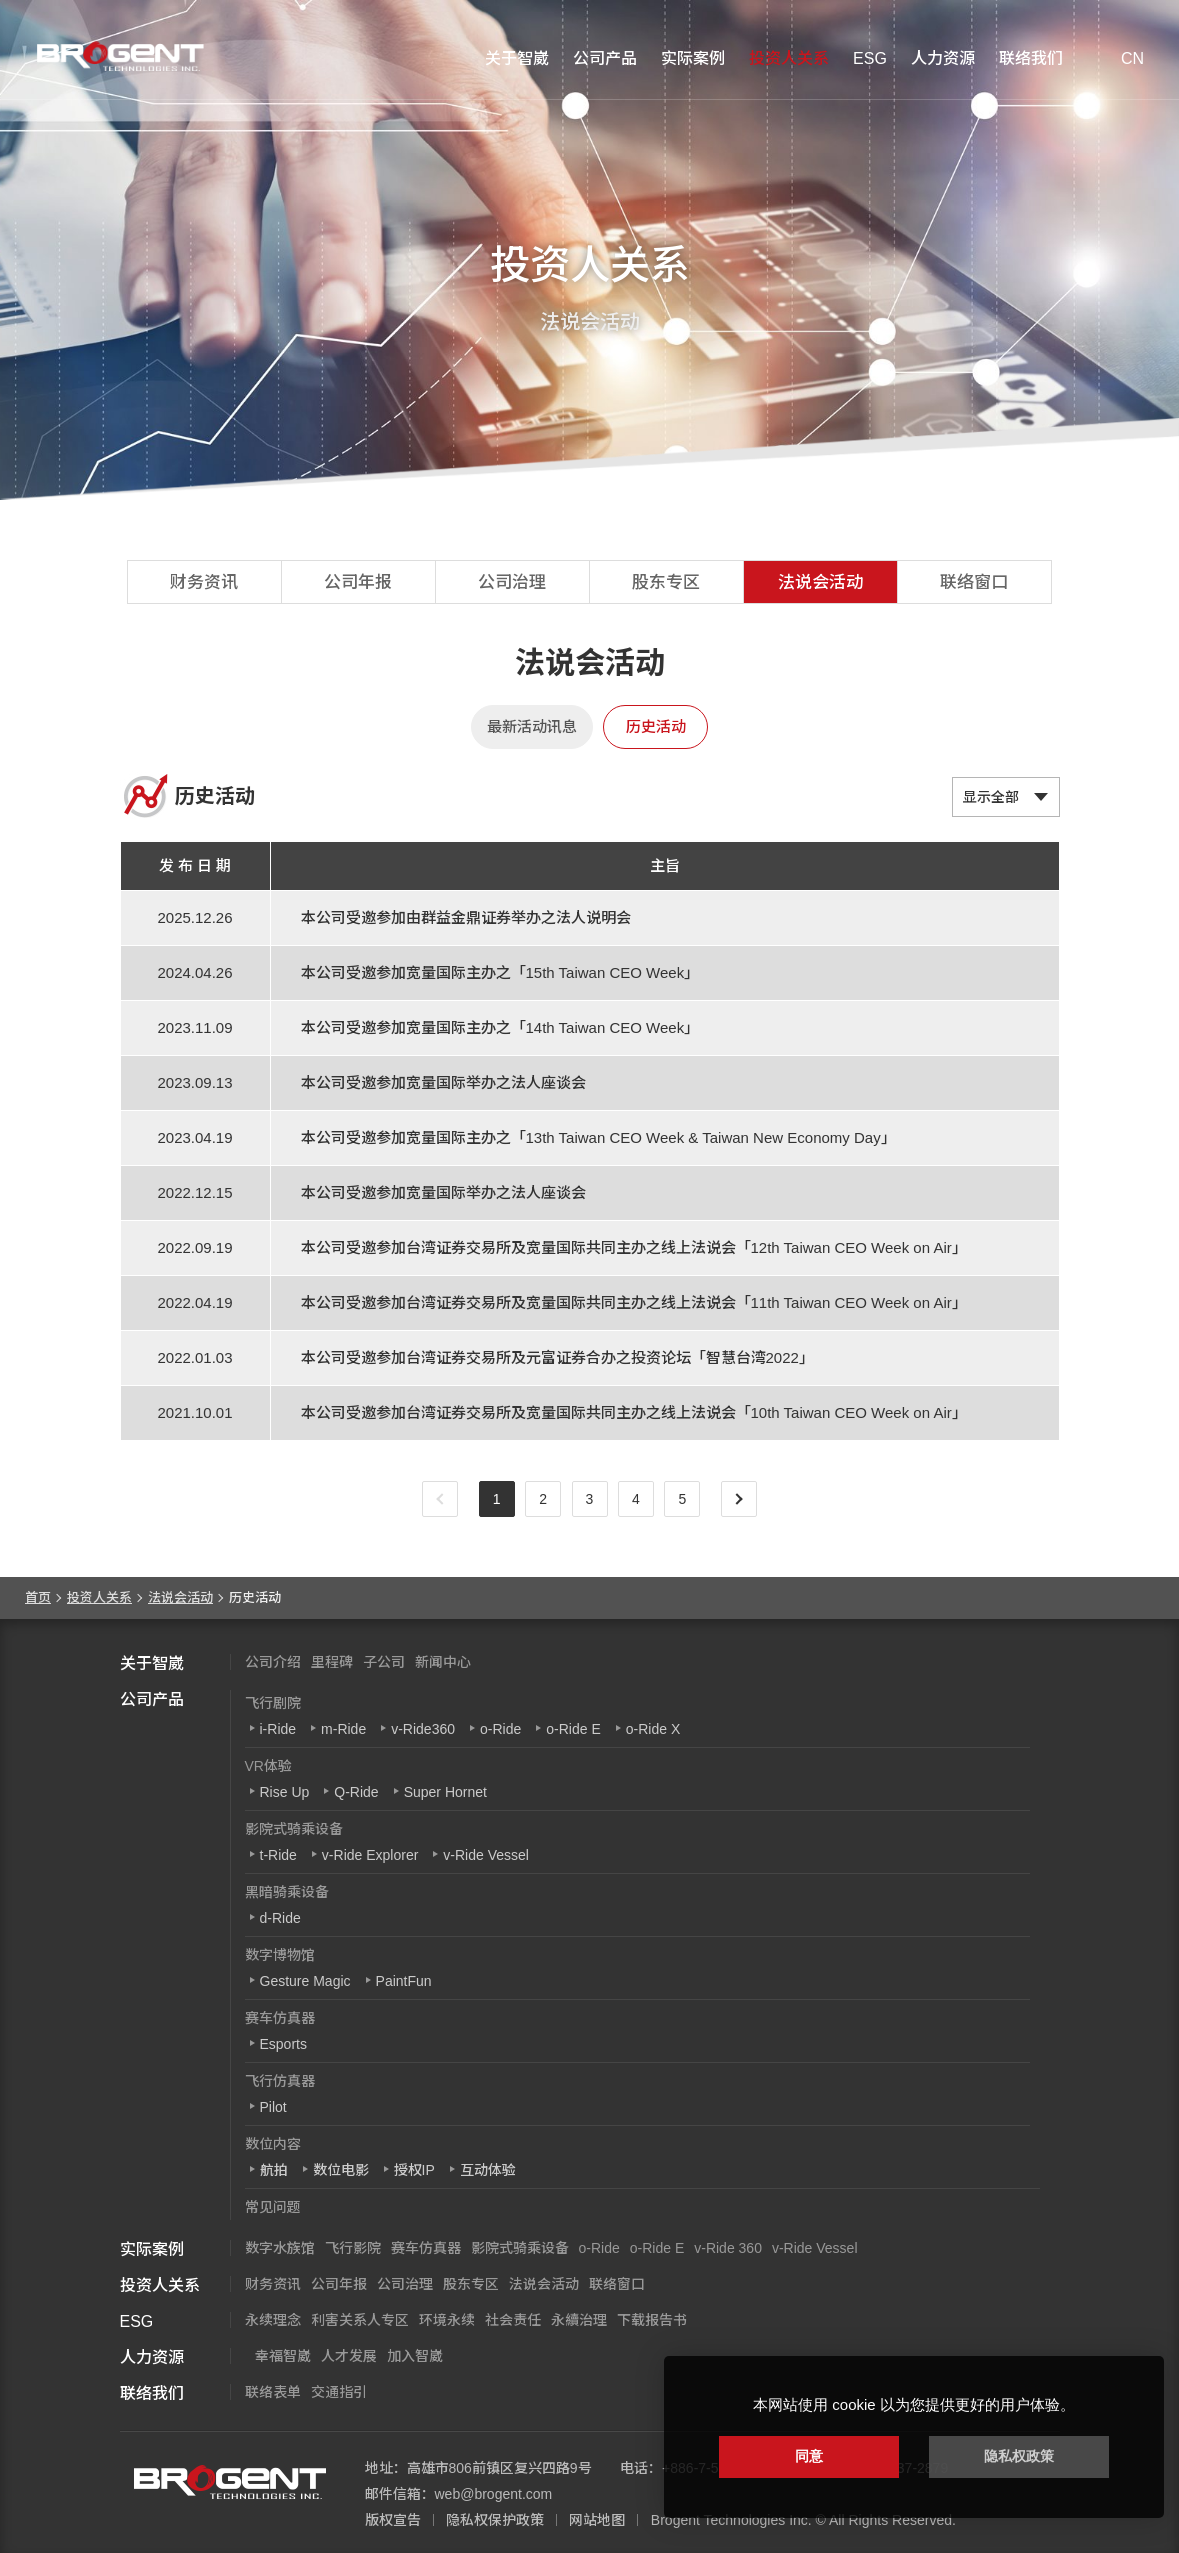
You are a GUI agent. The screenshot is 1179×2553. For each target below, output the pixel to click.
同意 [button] (809, 2456)
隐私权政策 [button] (1019, 2456)
